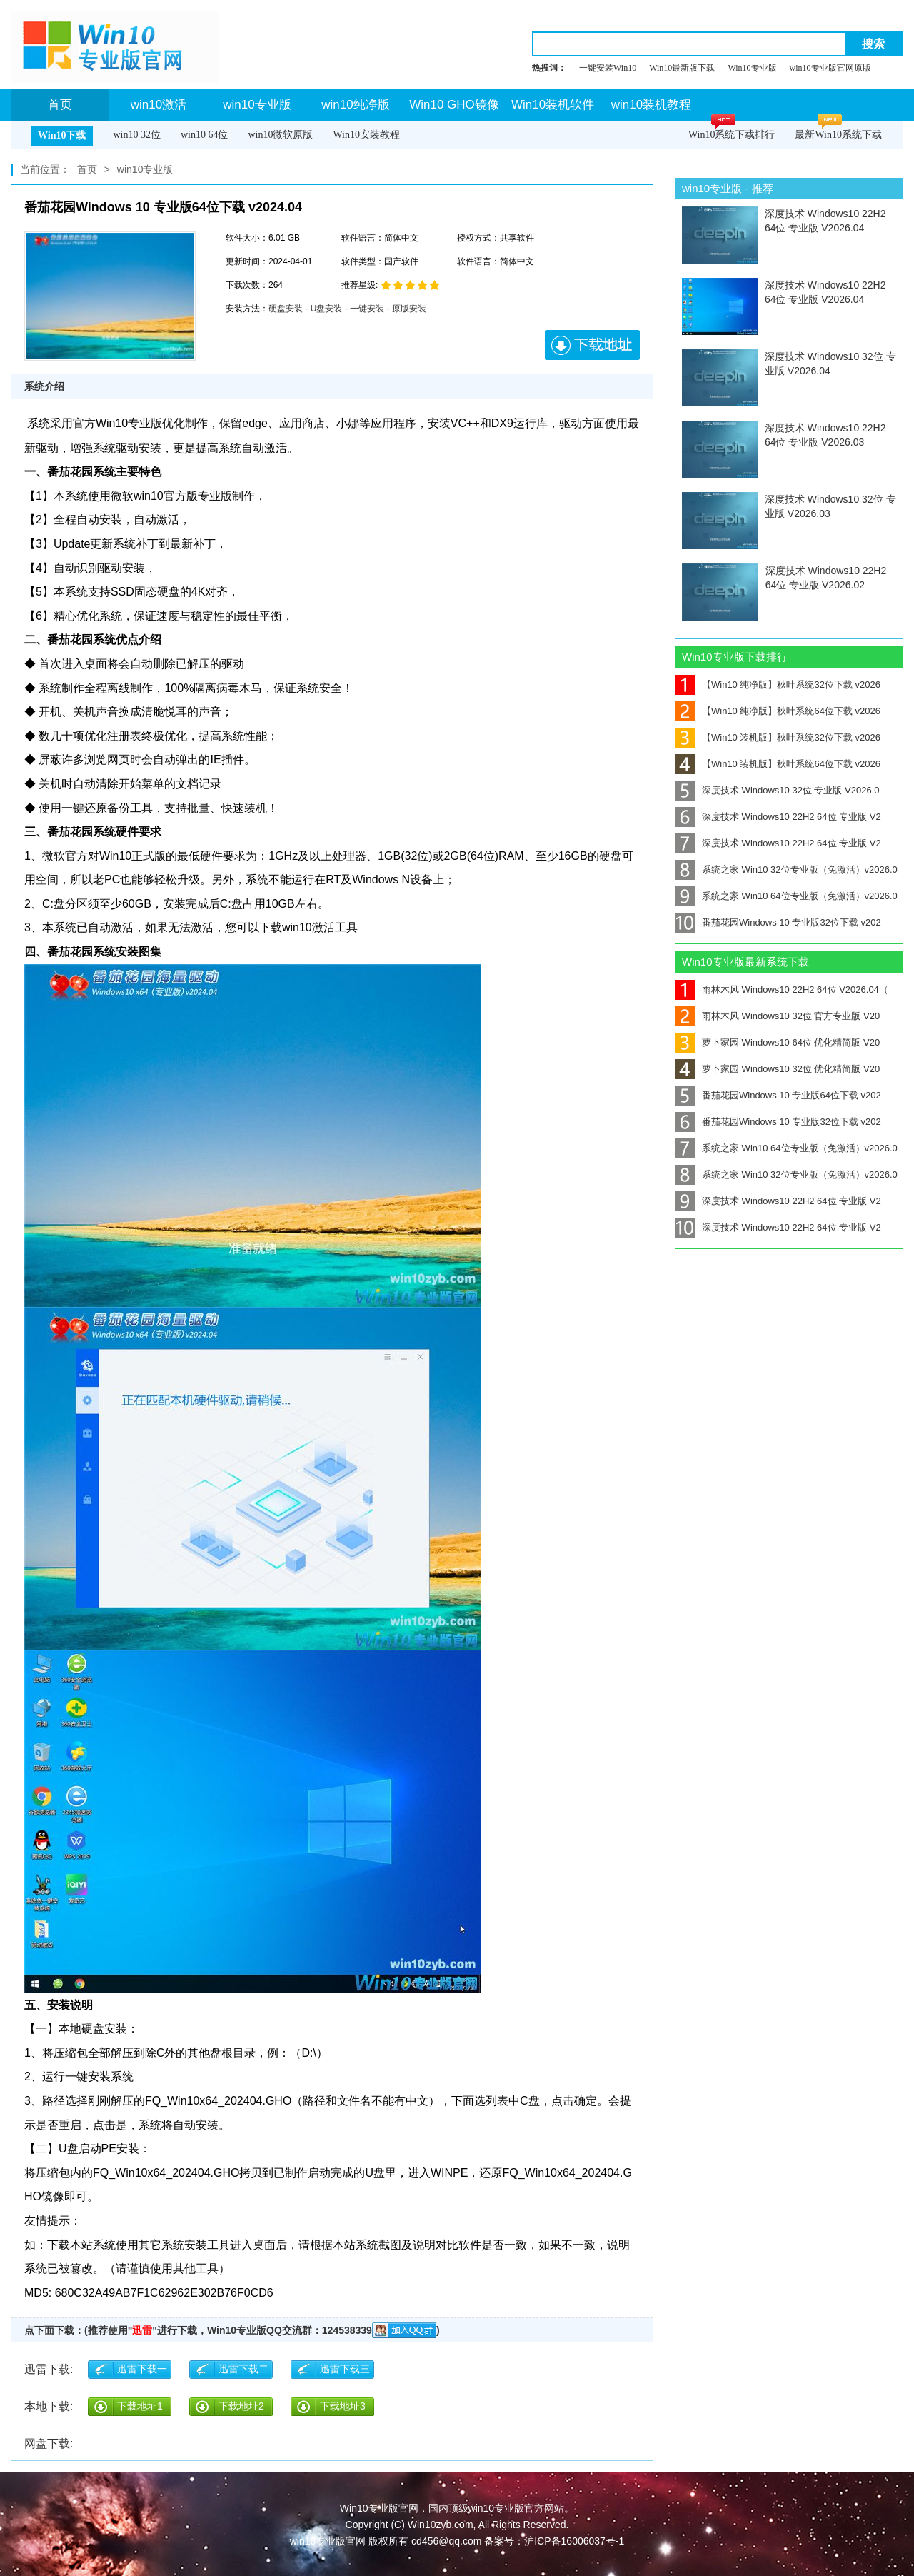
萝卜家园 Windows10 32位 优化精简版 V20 (777, 1068)
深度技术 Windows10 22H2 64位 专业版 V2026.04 (825, 221)
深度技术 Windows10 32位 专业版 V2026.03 (830, 506)
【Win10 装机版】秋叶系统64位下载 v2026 (777, 763)
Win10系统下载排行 (731, 134)
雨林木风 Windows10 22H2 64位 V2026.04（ (781, 989)
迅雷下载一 (142, 2369)
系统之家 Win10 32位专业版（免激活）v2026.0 (786, 869)
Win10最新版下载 (682, 68)
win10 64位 (204, 134)
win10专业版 (257, 104)
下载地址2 (241, 2406)
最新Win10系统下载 (838, 134)
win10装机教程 (651, 104)
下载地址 (592, 345)
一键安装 (367, 309)
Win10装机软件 (552, 104)
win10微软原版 (280, 134)
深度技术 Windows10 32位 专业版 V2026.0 (777, 790)
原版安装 (409, 309)
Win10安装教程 (366, 134)
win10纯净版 (355, 104)
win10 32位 (137, 134)
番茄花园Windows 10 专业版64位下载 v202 (778, 1095)
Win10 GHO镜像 (454, 104)
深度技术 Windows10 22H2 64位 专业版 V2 (778, 816)
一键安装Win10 (607, 68)
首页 (60, 104)
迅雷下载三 (345, 2369)
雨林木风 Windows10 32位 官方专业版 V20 (777, 1016)
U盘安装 (327, 309)
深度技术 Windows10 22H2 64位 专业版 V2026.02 (826, 578)
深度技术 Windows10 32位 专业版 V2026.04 (830, 363)
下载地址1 (140, 2406)
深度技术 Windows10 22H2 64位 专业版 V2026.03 (825, 435)
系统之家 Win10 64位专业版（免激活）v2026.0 (786, 896)
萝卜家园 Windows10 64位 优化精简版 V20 (777, 1042)
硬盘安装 (285, 309)
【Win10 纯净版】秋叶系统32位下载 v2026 (777, 684)
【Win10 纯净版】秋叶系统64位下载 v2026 (777, 711)
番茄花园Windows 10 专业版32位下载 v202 (778, 922)
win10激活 (158, 104)
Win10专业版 (752, 68)
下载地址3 (343, 2406)
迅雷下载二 (243, 2369)
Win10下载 (62, 135)
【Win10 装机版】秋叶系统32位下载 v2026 (777, 737)
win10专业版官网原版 (830, 68)
